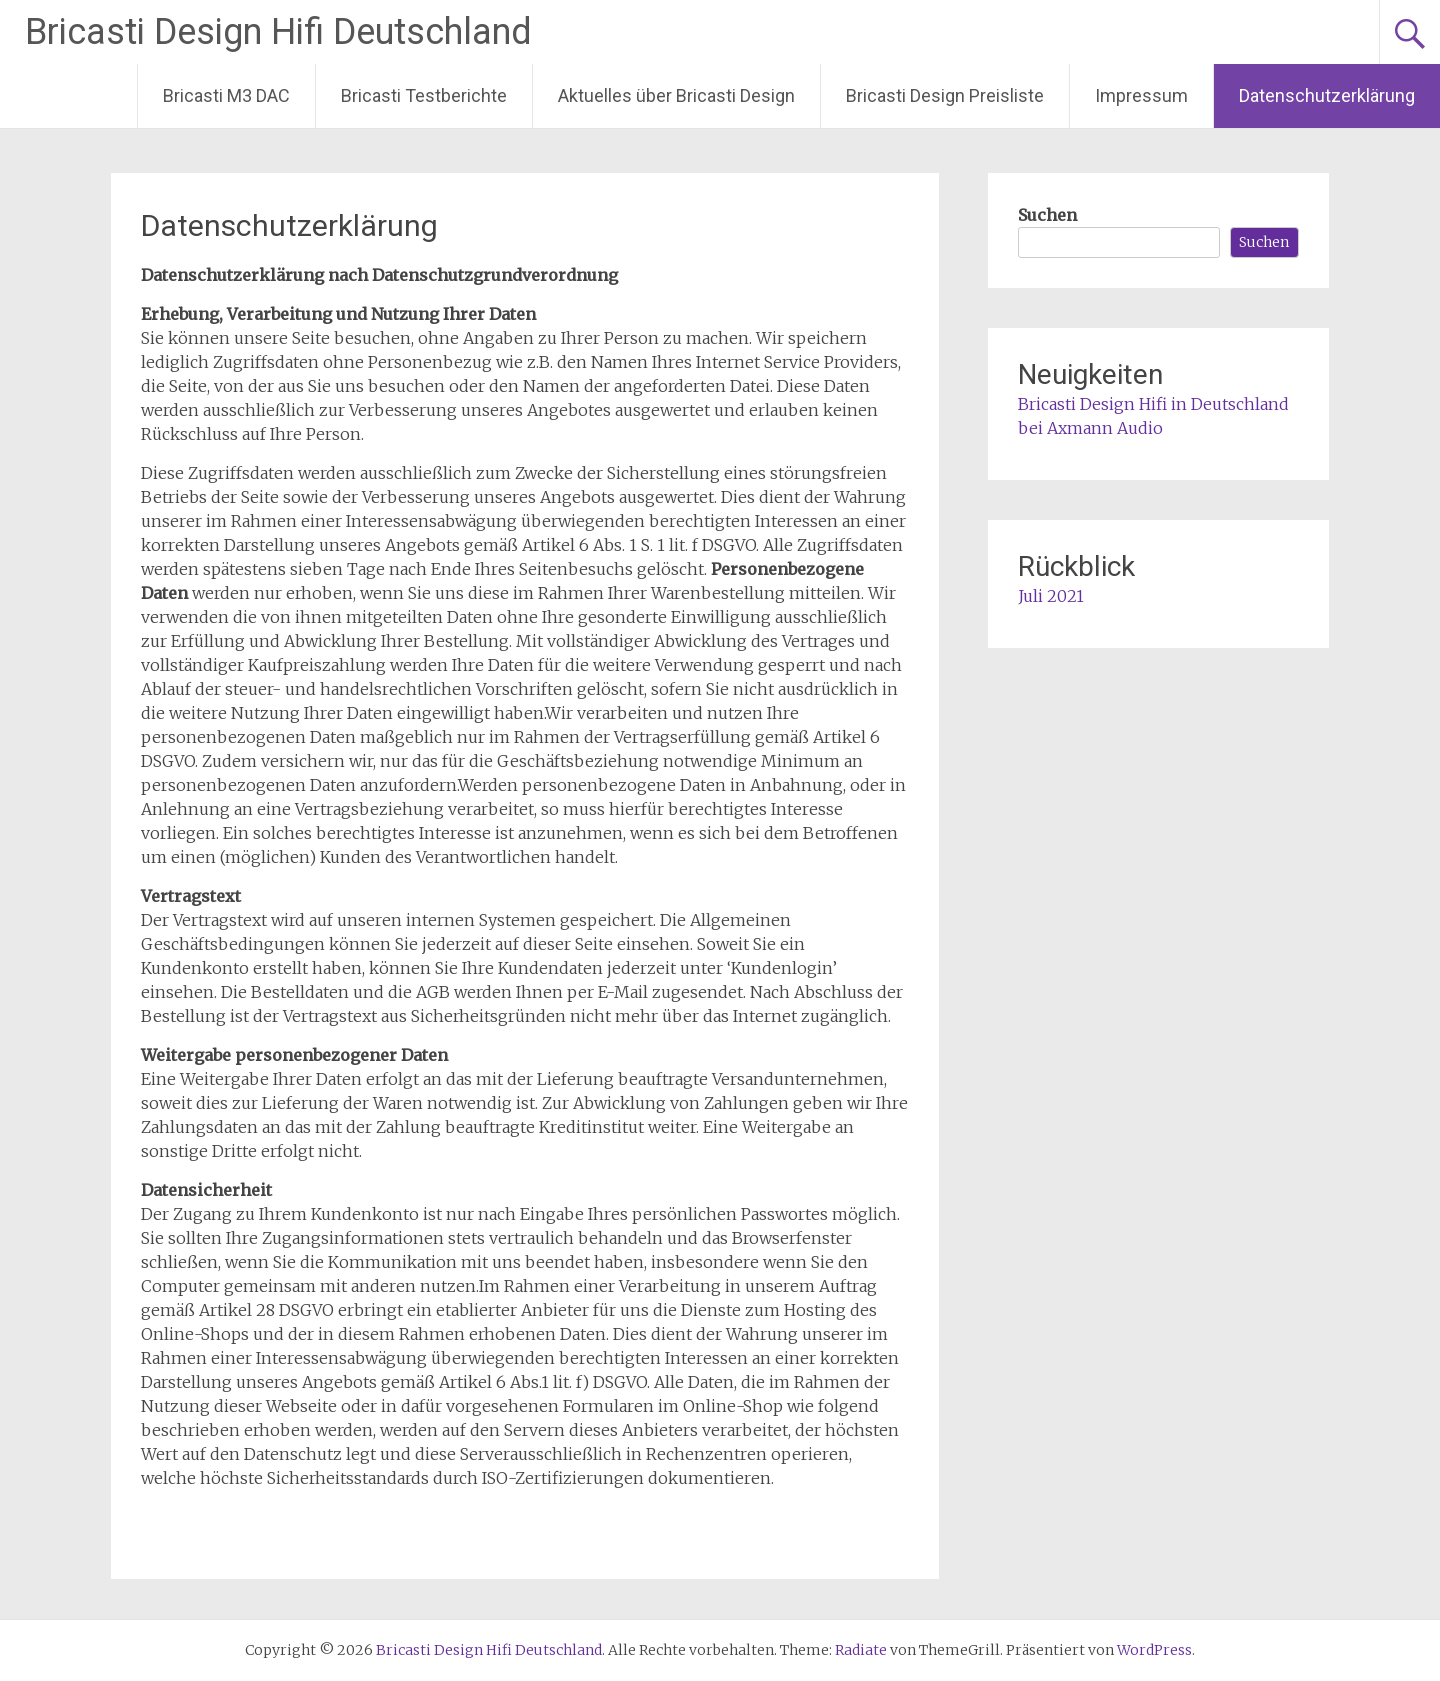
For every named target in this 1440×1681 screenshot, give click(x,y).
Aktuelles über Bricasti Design (676, 95)
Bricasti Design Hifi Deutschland (278, 32)
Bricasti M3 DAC (226, 95)
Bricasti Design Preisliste (945, 95)
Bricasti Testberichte (424, 95)
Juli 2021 (1051, 596)
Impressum (1141, 95)
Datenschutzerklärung (1327, 95)
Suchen (1047, 215)
